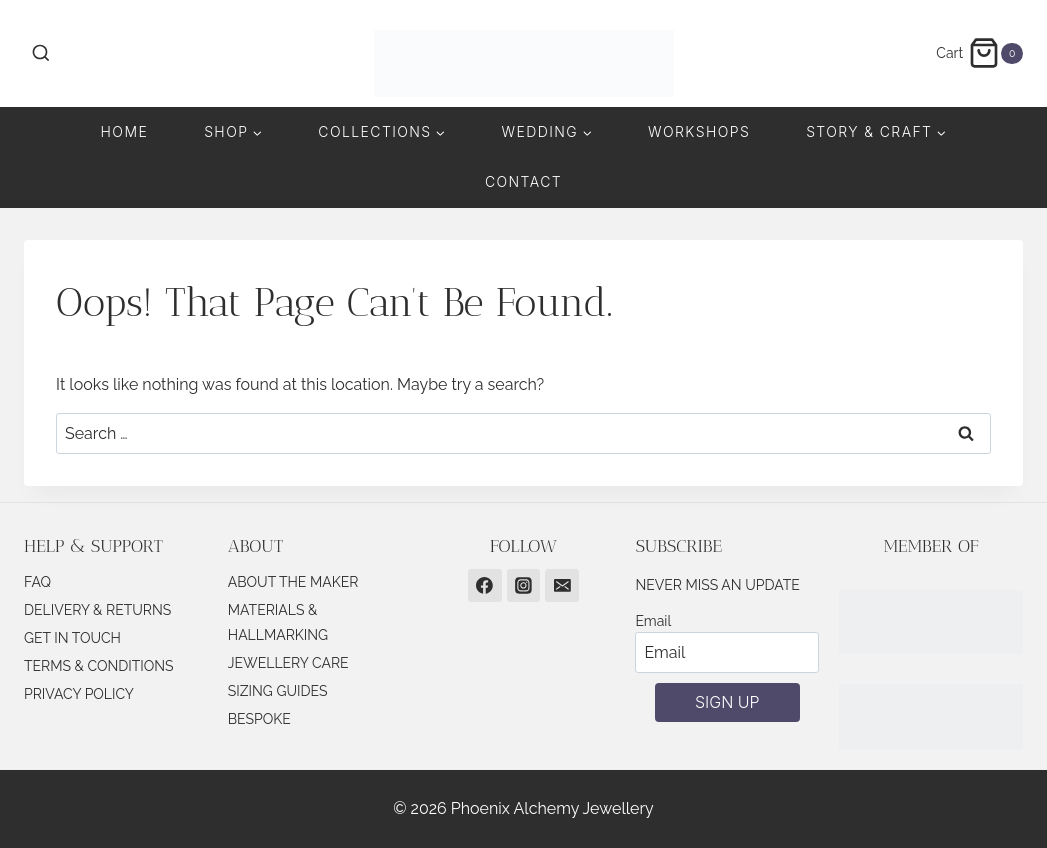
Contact (523, 181)
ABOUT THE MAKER (293, 582)
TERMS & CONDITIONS (99, 666)
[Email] (562, 586)
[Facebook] (485, 586)
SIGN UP (727, 702)
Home (125, 131)
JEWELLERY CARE (288, 663)
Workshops (699, 131)
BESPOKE (259, 719)
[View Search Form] (41, 54)
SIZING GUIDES (278, 691)
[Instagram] (524, 586)
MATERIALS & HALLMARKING (278, 622)
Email (653, 621)
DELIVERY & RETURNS (97, 610)
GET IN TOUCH (72, 638)
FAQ (37, 582)
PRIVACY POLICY (79, 694)
